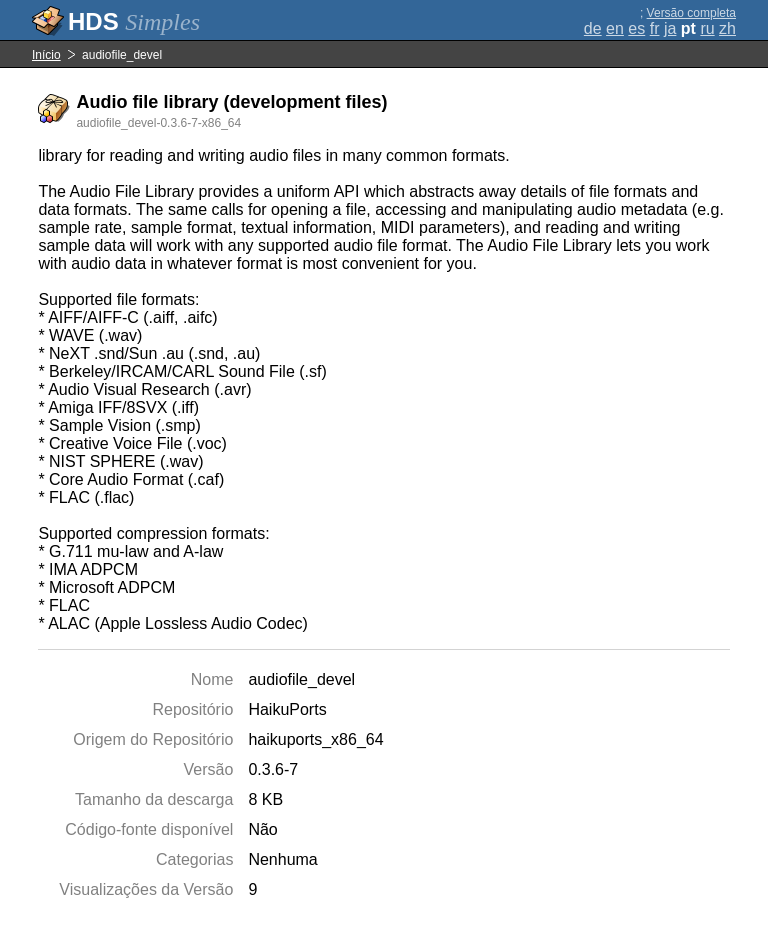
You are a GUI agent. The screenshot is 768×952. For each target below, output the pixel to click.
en (615, 28)
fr (655, 28)
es (636, 28)
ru (707, 28)
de (593, 28)
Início (46, 55)
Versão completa (691, 13)
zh (727, 28)
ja (670, 28)
